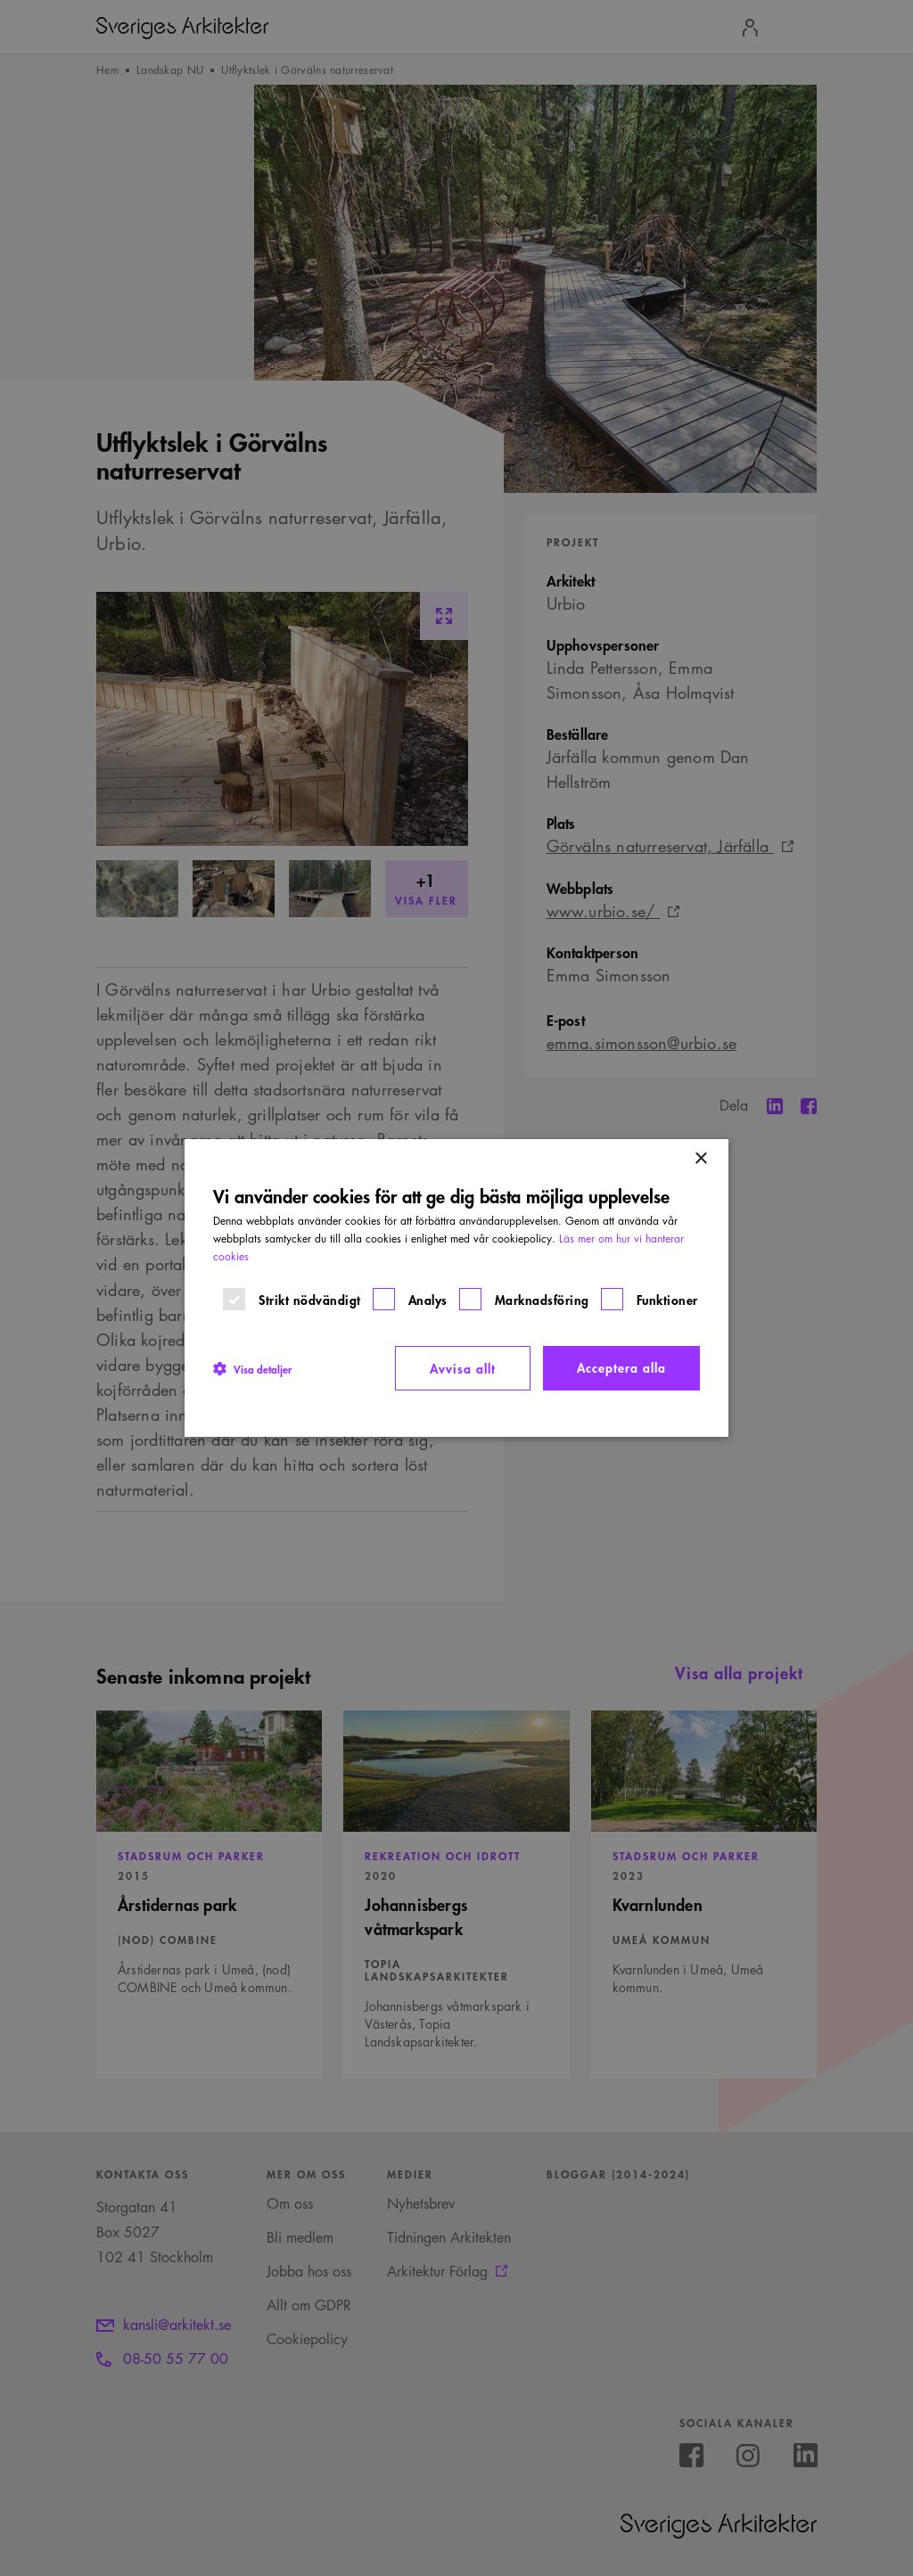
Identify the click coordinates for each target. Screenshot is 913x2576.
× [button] (700, 1159)
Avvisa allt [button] (463, 1368)
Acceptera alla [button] (621, 1367)
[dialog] (456, 1288)
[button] (252, 1368)
